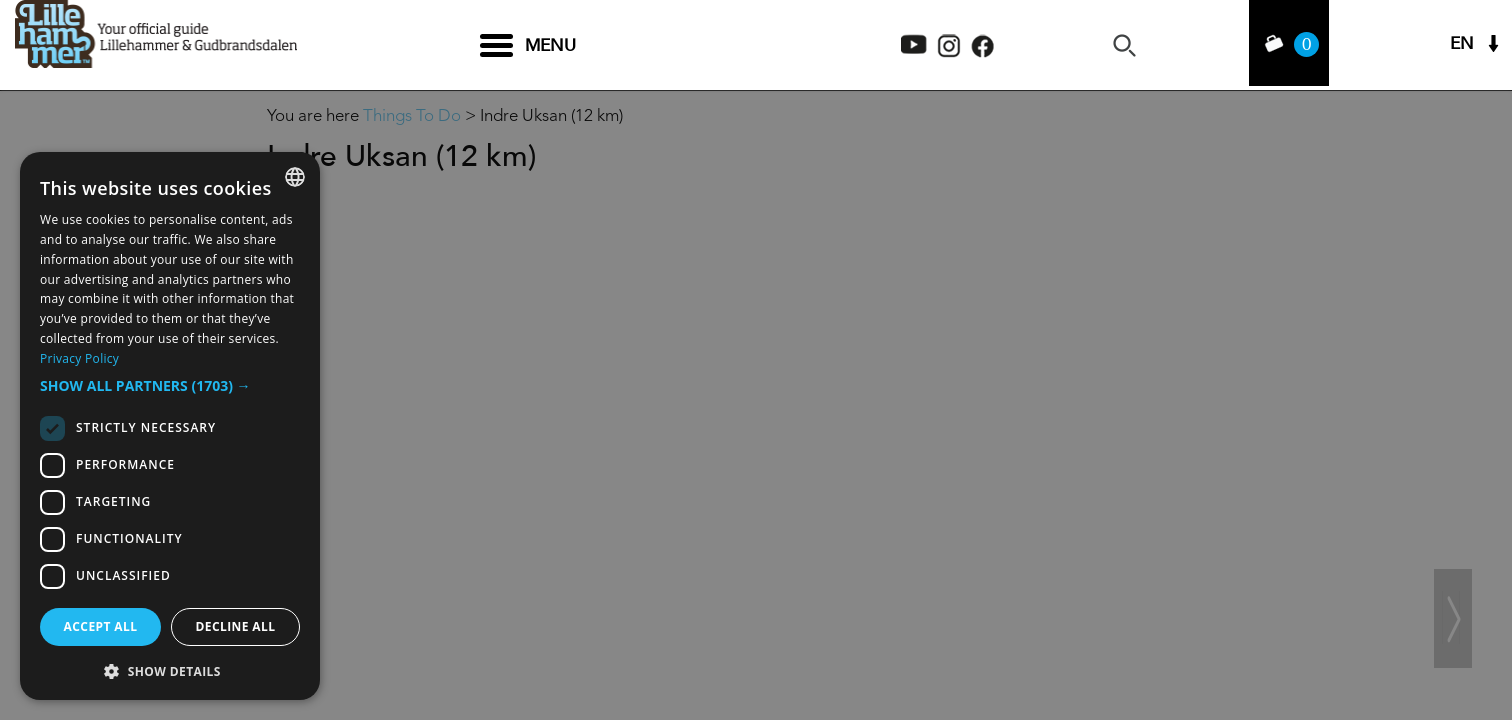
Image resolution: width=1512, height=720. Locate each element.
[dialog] (170, 426)
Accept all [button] (101, 626)
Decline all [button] (236, 626)
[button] (170, 386)
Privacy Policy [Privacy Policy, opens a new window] (79, 358)
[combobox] (295, 177)
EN (1462, 45)
